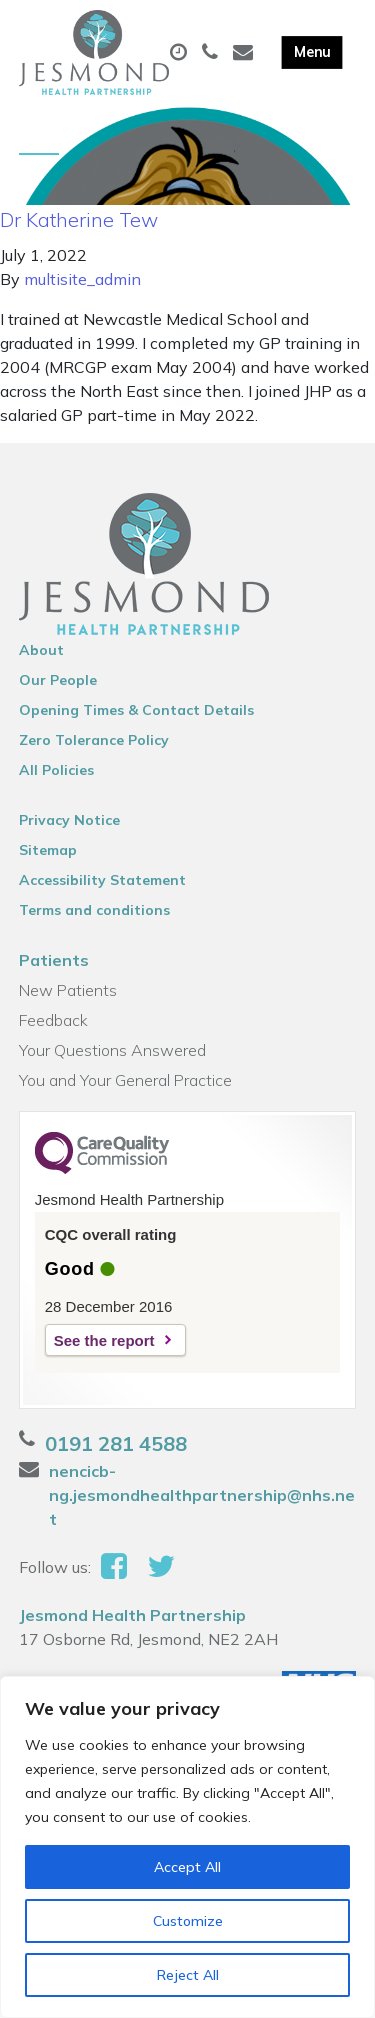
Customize (188, 1921)
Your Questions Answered (112, 1050)
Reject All (188, 1975)
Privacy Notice (69, 820)
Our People (58, 680)
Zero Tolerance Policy (94, 740)
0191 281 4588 (116, 1443)
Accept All (187, 1867)
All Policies (56, 770)
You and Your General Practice (125, 1080)
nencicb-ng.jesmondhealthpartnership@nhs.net (202, 1495)
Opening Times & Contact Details (136, 710)
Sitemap (48, 850)
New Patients (68, 990)
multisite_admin (82, 279)
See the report (104, 1340)
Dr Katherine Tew (79, 219)
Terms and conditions (94, 910)
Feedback (53, 1020)
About (41, 650)
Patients (54, 960)
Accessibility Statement (102, 880)
